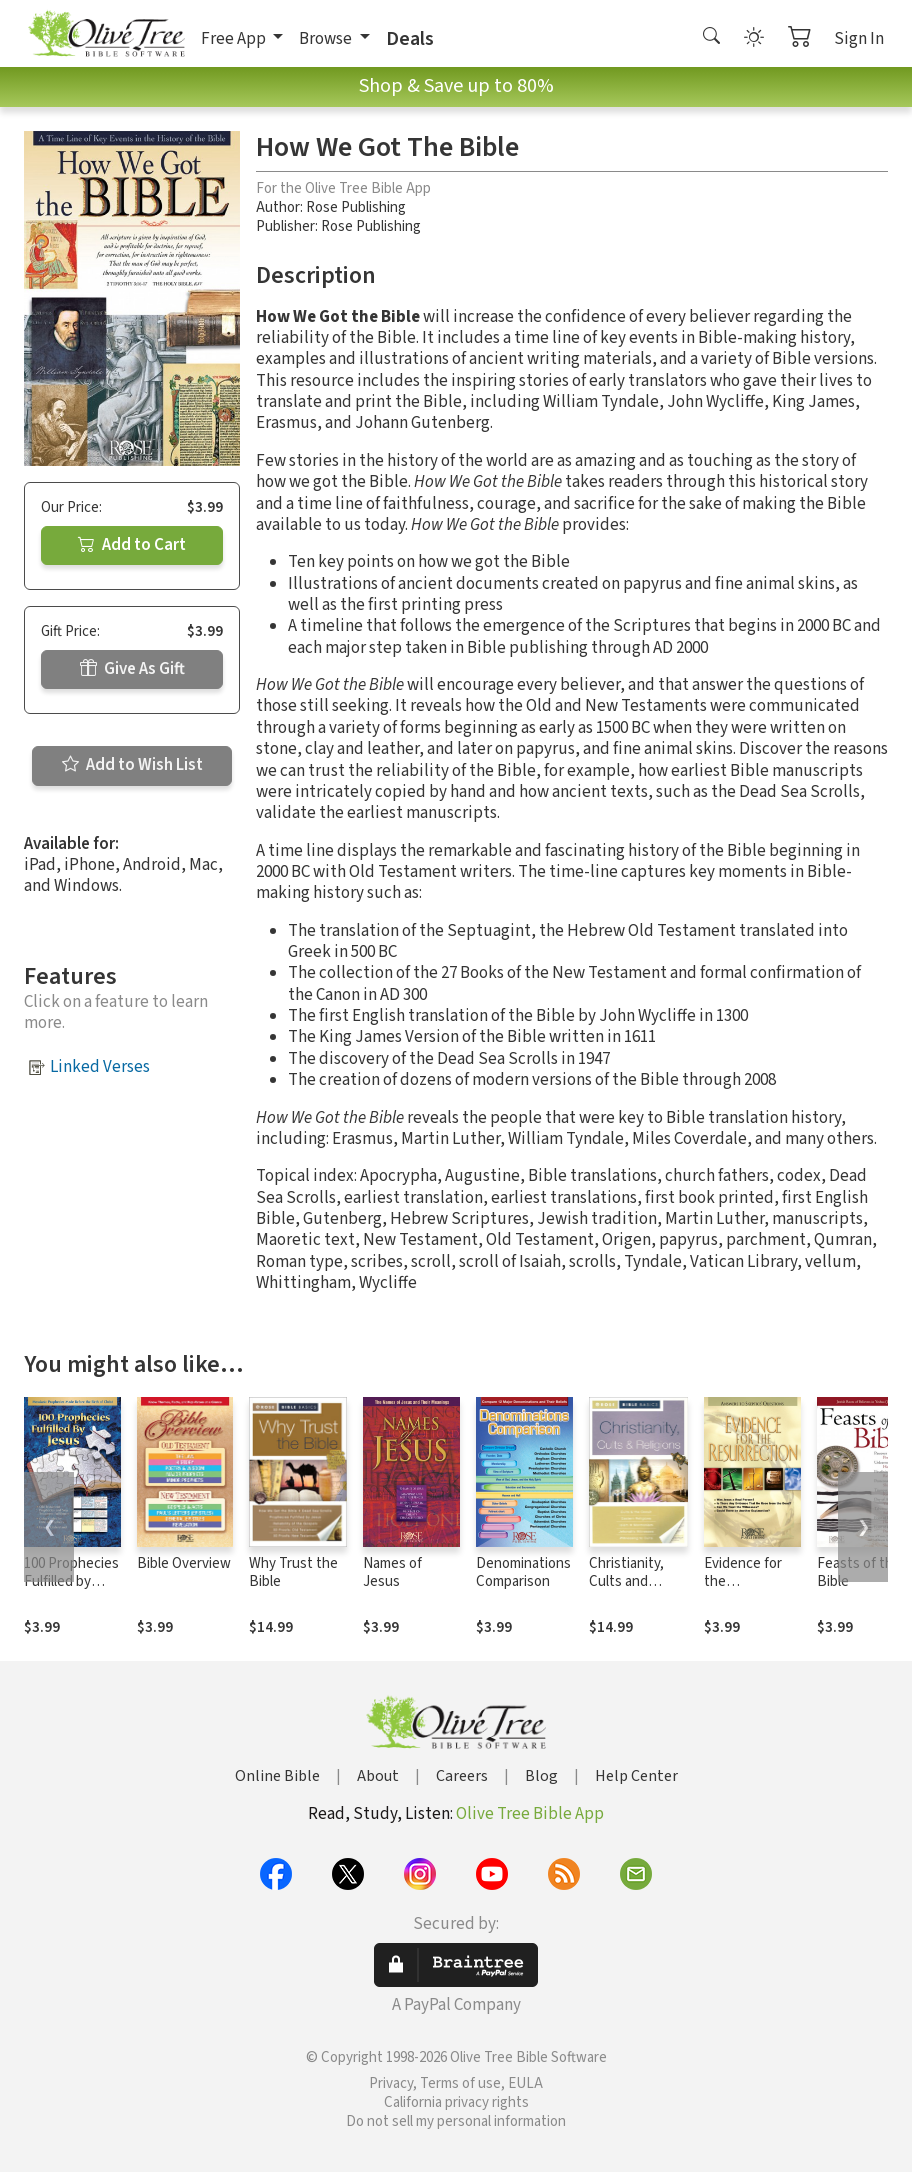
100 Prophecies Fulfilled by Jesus (71, 1582)
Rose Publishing (356, 207)
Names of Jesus (392, 1573)
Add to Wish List (132, 765)
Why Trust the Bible (293, 1573)
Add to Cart (132, 545)
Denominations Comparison (523, 1573)
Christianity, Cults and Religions (626, 1582)
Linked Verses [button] (100, 1067)
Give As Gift (132, 669)
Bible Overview (184, 1563)
